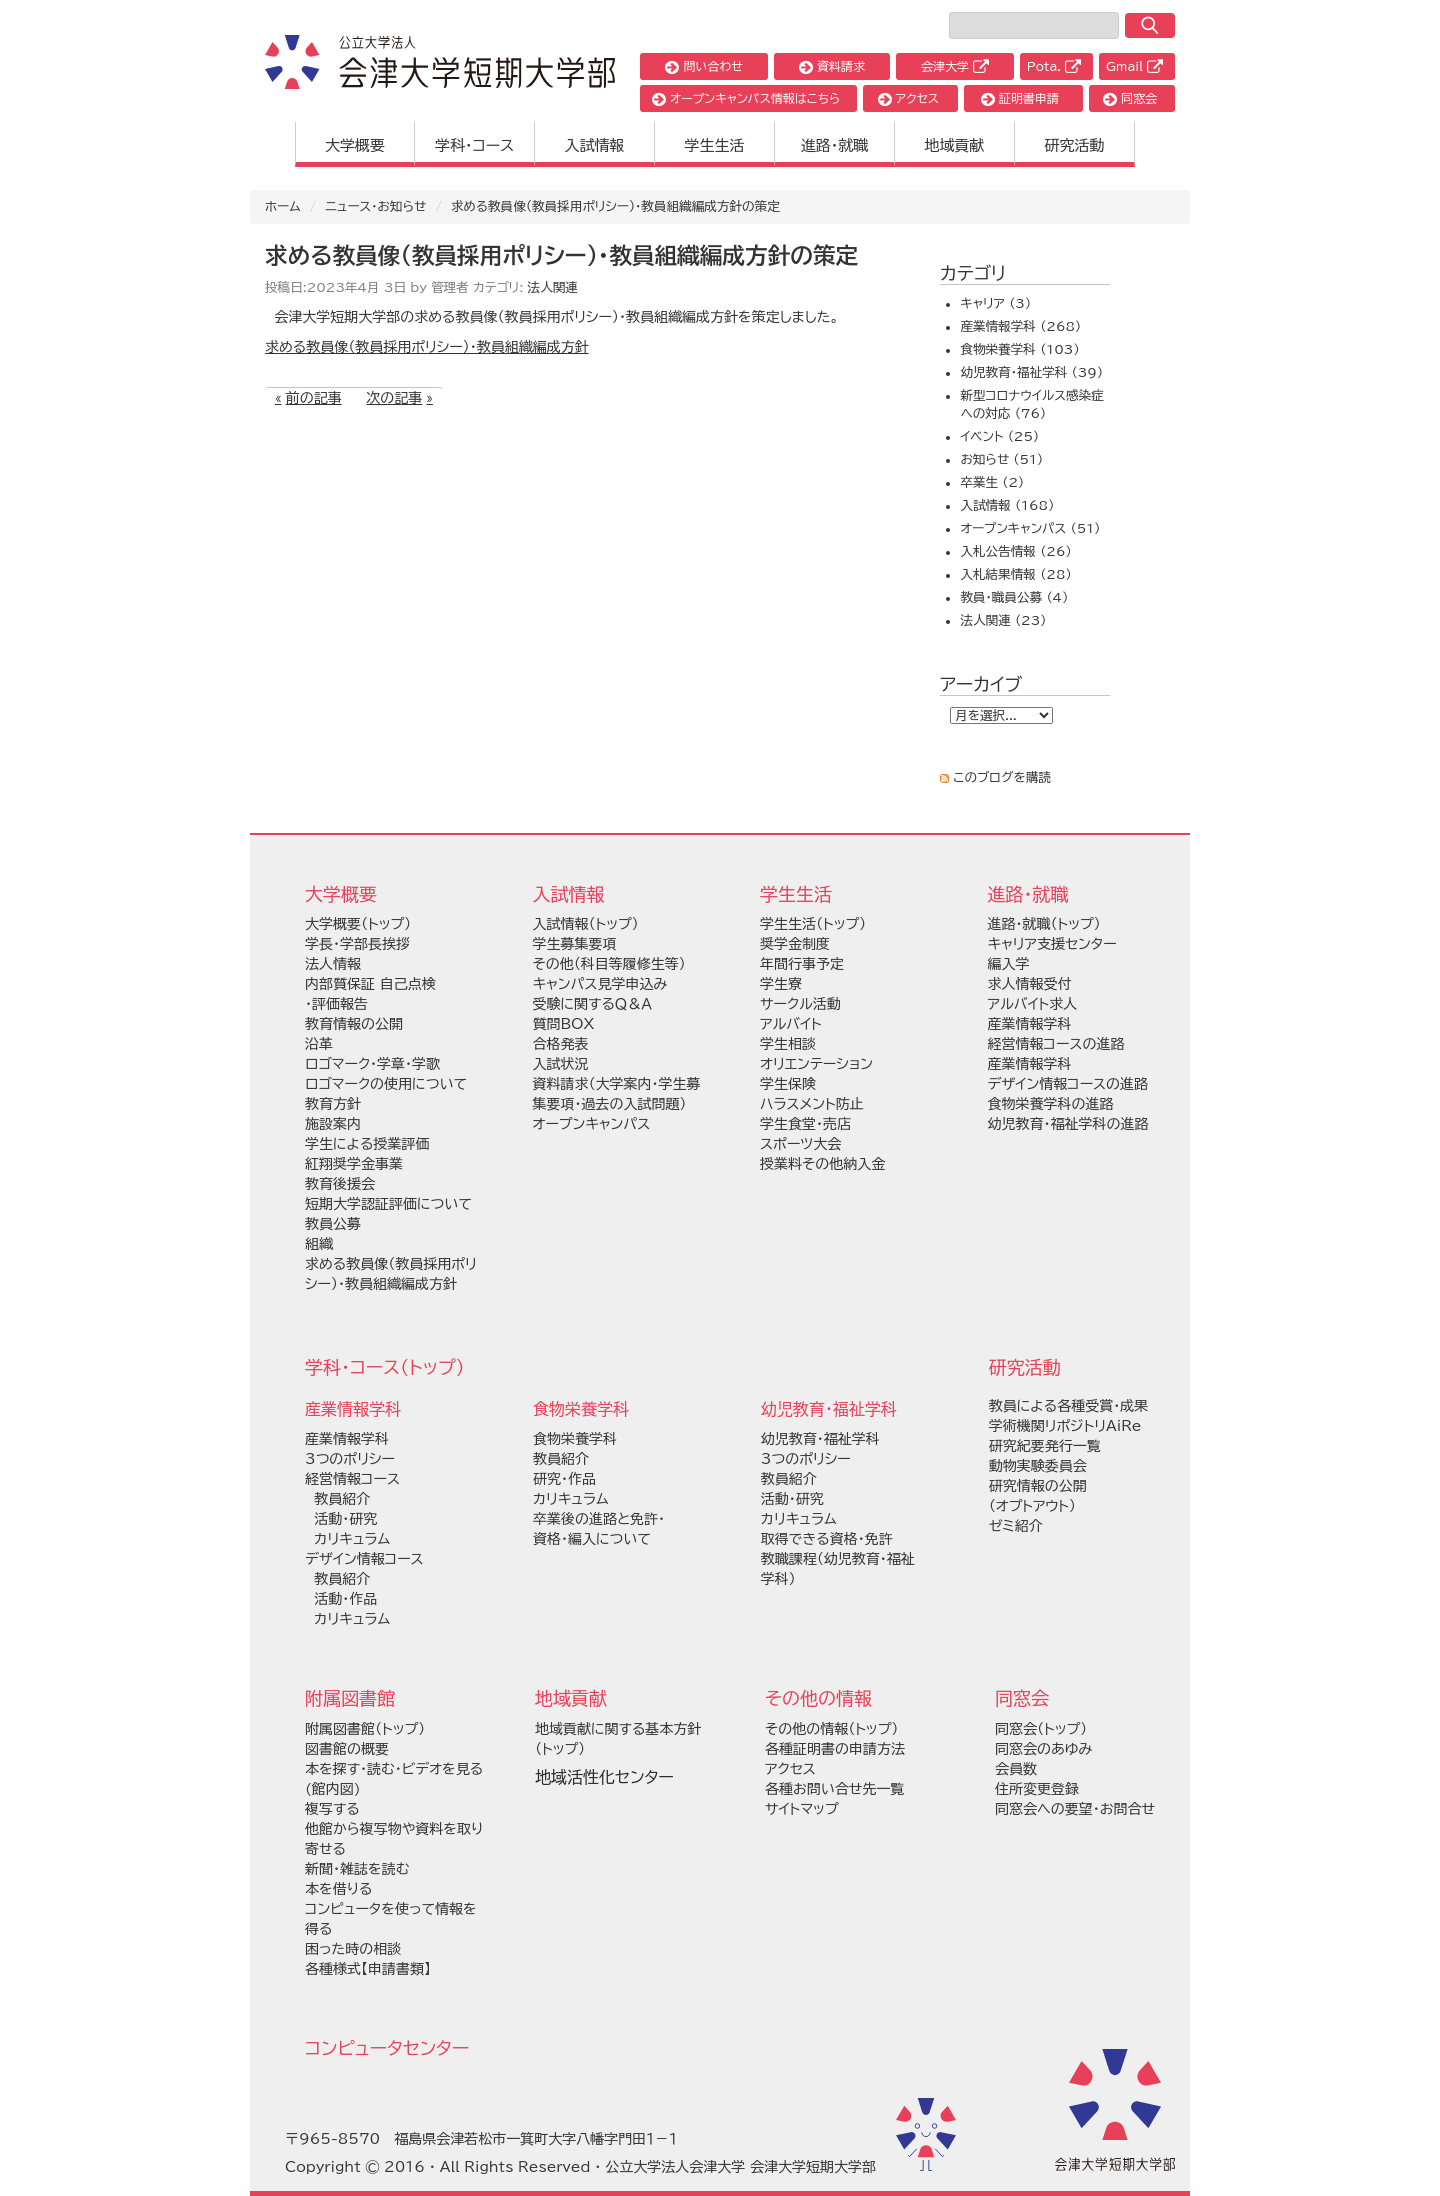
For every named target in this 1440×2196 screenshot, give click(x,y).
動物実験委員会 (1038, 1466)
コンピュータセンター (387, 2048)
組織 (319, 1244)
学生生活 (715, 145)
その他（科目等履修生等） (609, 964)
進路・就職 (835, 145)
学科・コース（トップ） (385, 1367)
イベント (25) (999, 436)
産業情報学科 (347, 1439)
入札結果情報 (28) (1015, 574)
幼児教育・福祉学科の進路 (1068, 1124)
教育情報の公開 (354, 1024)
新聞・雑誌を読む (357, 1869)
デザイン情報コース (364, 1559)
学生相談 (788, 1044)
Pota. (1054, 66)
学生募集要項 (575, 944)
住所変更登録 (1037, 1789)
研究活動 (1075, 145)
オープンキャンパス (592, 1124)
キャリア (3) (995, 303)
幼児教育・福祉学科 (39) (1031, 372)
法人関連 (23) (1003, 620)
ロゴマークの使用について (386, 1084)
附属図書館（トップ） (365, 1729)
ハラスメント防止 (812, 1104)
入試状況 (561, 1064)
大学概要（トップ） (358, 924)
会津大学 (955, 66)
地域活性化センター (604, 1777)
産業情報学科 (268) (1020, 326)
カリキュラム (347, 1539)
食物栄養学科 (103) (1019, 349)
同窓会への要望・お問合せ (1075, 1809)
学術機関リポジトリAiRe (1065, 1426)
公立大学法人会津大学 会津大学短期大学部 (740, 2167)
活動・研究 (341, 1519)
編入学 (1009, 964)
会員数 (1016, 1769)
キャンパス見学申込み (600, 984)
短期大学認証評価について (388, 1204)
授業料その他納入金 (822, 1164)
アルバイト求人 (1033, 1004)
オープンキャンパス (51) (1030, 528)
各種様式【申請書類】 (368, 1969)
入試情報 (595, 145)
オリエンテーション (816, 1064)
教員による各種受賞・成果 (1068, 1406)
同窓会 (1130, 98)
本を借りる (338, 1889)
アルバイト (791, 1024)
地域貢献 (955, 145)
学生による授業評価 (367, 1144)
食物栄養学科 (575, 1439)
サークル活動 (800, 1004)
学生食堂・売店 (805, 1124)
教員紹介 (337, 1499)
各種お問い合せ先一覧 (834, 1789)
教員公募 (333, 1224)
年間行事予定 (802, 964)
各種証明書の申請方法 (835, 1749)
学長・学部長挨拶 (357, 944)
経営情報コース (352, 1479)
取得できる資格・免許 (827, 1539)
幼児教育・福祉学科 (820, 1439)
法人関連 (553, 287)
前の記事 (314, 398)
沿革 (319, 1044)
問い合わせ (704, 66)
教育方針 (333, 1104)
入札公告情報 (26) (1015, 551)
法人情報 (333, 964)
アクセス (908, 98)
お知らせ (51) (1001, 459)
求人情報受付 (1030, 984)
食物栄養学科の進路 (1051, 1104)
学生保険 (788, 1084)
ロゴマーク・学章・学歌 (372, 1064)
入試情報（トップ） (586, 924)
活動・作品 (341, 1599)
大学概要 (355, 145)
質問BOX (564, 1024)
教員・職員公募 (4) (1014, 597)
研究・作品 (564, 1479)
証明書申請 (1020, 98)
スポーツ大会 (800, 1144)
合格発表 (561, 1044)
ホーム (283, 206)
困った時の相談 (353, 1949)
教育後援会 (340, 1184)
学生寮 (781, 984)
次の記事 (394, 398)
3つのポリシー (350, 1459)
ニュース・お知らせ (375, 206)
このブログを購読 (1002, 777)
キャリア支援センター (1052, 944)
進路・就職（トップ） (1044, 924)
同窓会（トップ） (1041, 1729)
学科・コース (474, 145)
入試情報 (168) (1007, 505)
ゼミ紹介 (1016, 1526)
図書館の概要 (347, 1749)
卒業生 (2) (992, 482)
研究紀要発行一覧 (1045, 1446)
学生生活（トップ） (813, 924)
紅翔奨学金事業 (354, 1164)
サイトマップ (802, 1809)
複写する (332, 1809)
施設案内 (333, 1124)
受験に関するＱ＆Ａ (592, 1004)
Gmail (1134, 66)
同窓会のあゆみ (1043, 1749)
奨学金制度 (795, 944)
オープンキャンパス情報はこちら (746, 98)
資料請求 (832, 66)
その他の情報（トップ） (831, 1729)
